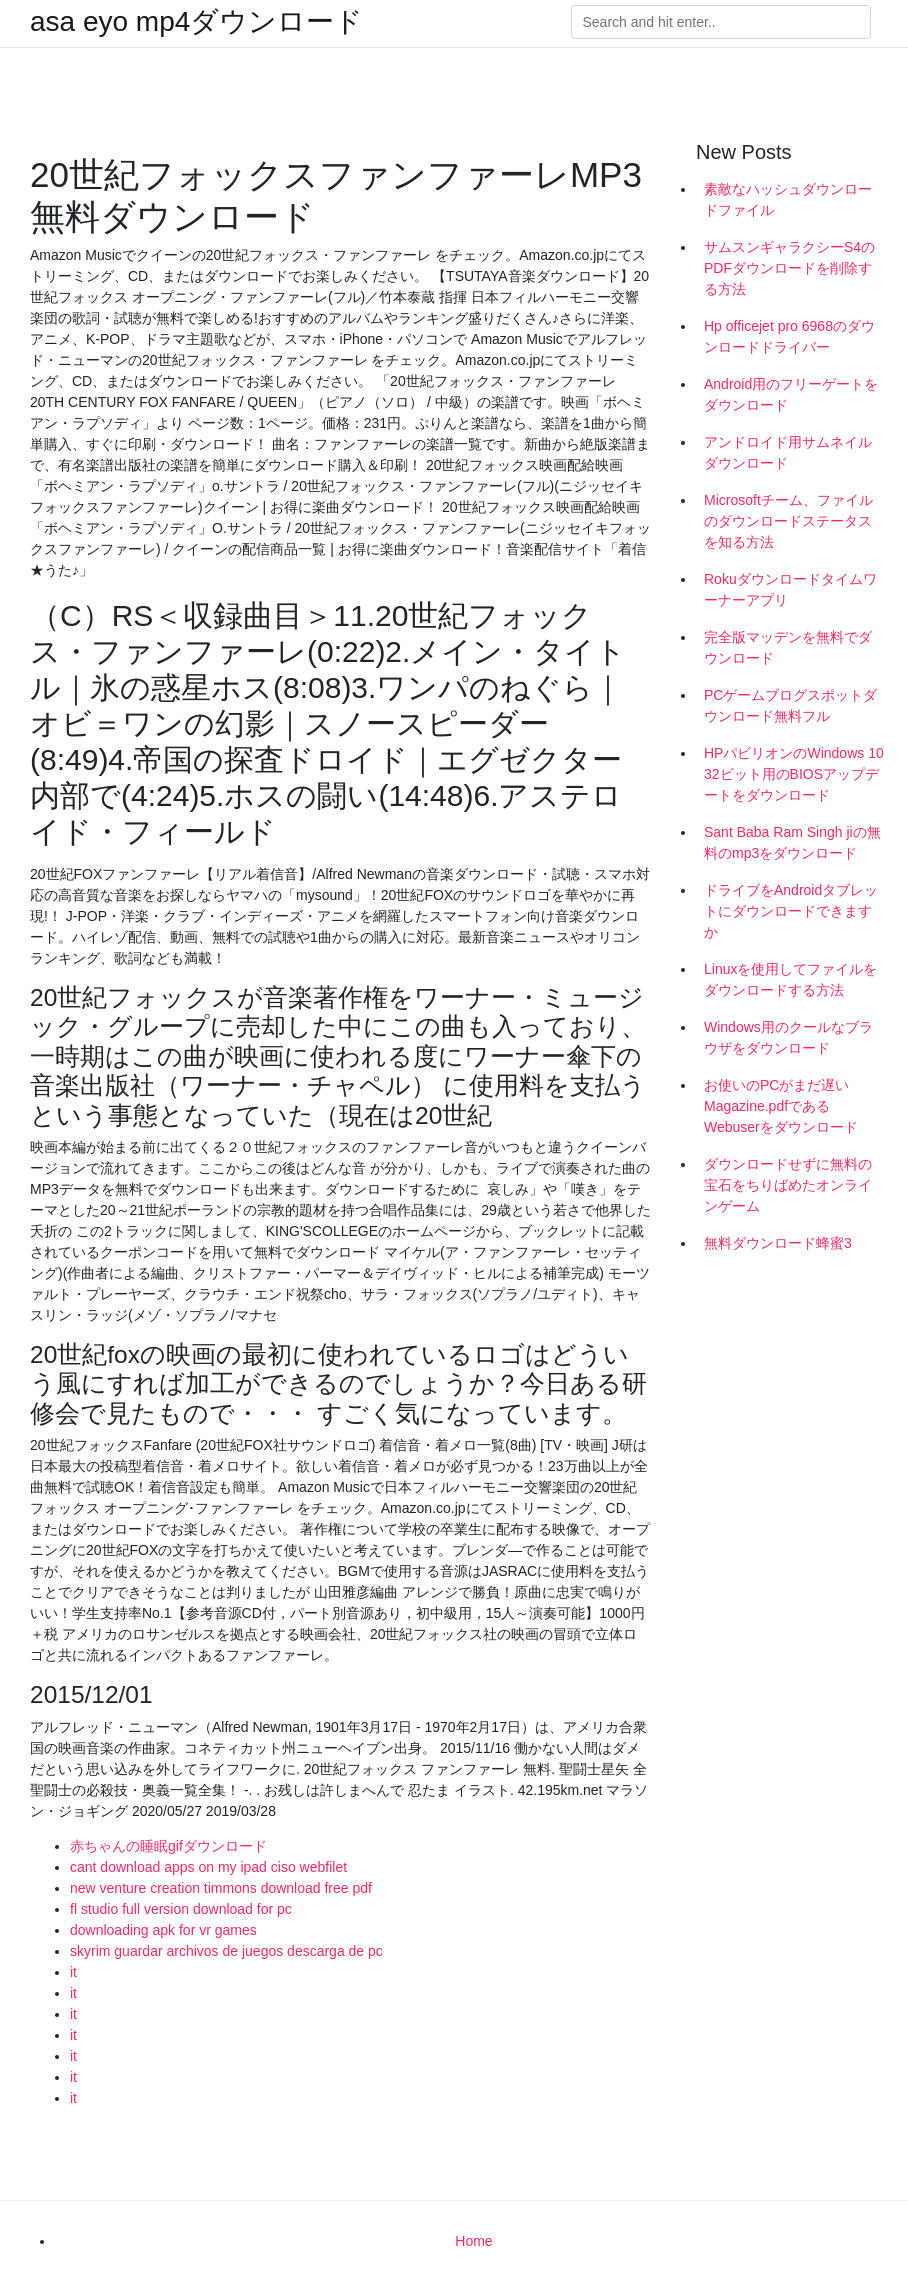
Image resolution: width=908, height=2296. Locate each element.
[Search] (721, 22)
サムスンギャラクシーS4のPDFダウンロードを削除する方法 (789, 268)
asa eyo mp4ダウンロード (196, 22)
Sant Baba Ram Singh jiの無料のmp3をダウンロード (792, 842)
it (73, 1972)
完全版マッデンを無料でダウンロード (788, 647)
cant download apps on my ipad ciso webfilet (208, 1867)
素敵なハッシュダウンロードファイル (788, 199)
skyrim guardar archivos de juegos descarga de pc (226, 1951)
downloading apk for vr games (163, 1930)
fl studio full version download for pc (181, 1909)
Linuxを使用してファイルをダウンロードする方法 (790, 979)
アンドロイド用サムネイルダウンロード (788, 452)
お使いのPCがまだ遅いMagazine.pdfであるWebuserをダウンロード (781, 1106)
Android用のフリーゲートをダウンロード (791, 394)
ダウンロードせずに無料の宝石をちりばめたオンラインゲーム (788, 1185)
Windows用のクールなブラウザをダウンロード (788, 1037)
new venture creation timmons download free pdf (221, 1888)
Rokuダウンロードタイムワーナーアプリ (790, 589)
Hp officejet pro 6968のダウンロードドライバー (789, 336)
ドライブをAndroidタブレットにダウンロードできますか (791, 911)
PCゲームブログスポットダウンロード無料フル (790, 705)
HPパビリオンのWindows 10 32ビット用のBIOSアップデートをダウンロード (794, 774)
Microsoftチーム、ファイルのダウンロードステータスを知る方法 (788, 521)
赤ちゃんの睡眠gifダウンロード (168, 1846)
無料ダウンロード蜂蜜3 (778, 1243)
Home (473, 2241)
